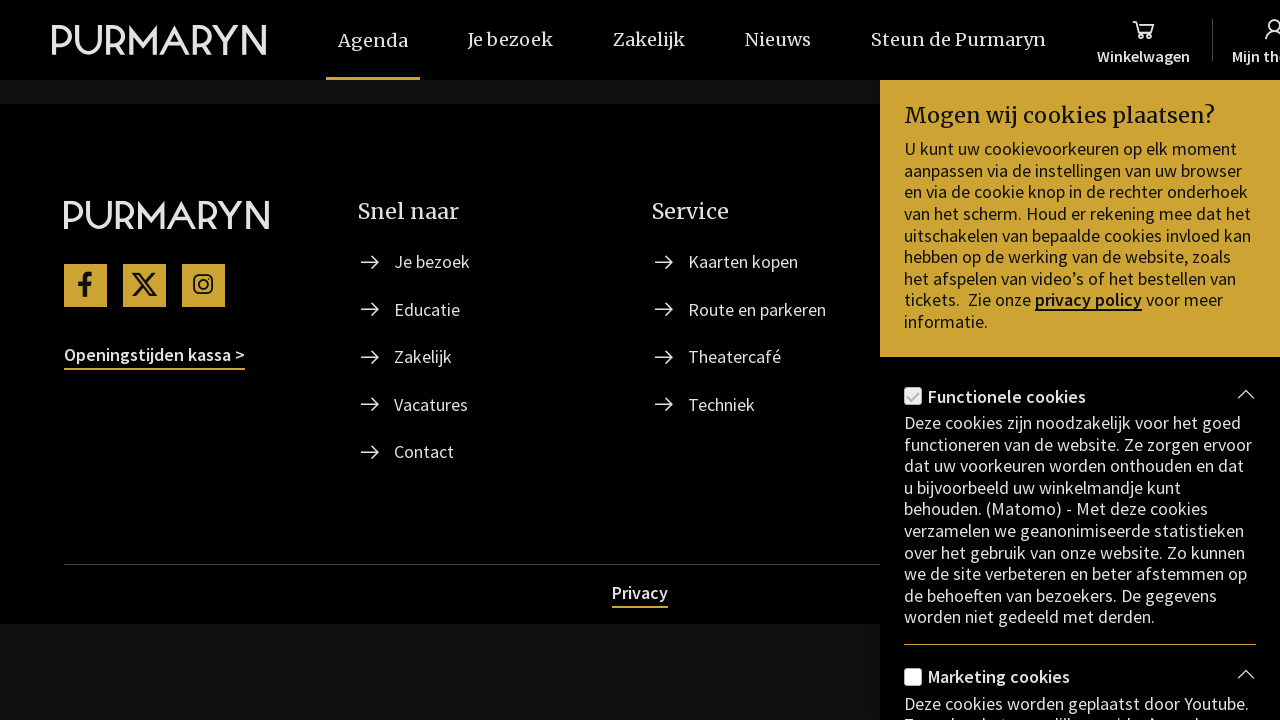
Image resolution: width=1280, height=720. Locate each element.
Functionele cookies (1007, 396)
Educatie (427, 309)
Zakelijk (423, 356)
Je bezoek (432, 261)
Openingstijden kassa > (154, 354)
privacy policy (1088, 300)
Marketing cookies (999, 676)
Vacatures (431, 404)
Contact (424, 451)
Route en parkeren (757, 309)
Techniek (721, 404)
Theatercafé (734, 356)
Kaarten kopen (743, 261)
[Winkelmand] (1143, 40)
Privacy (640, 592)
